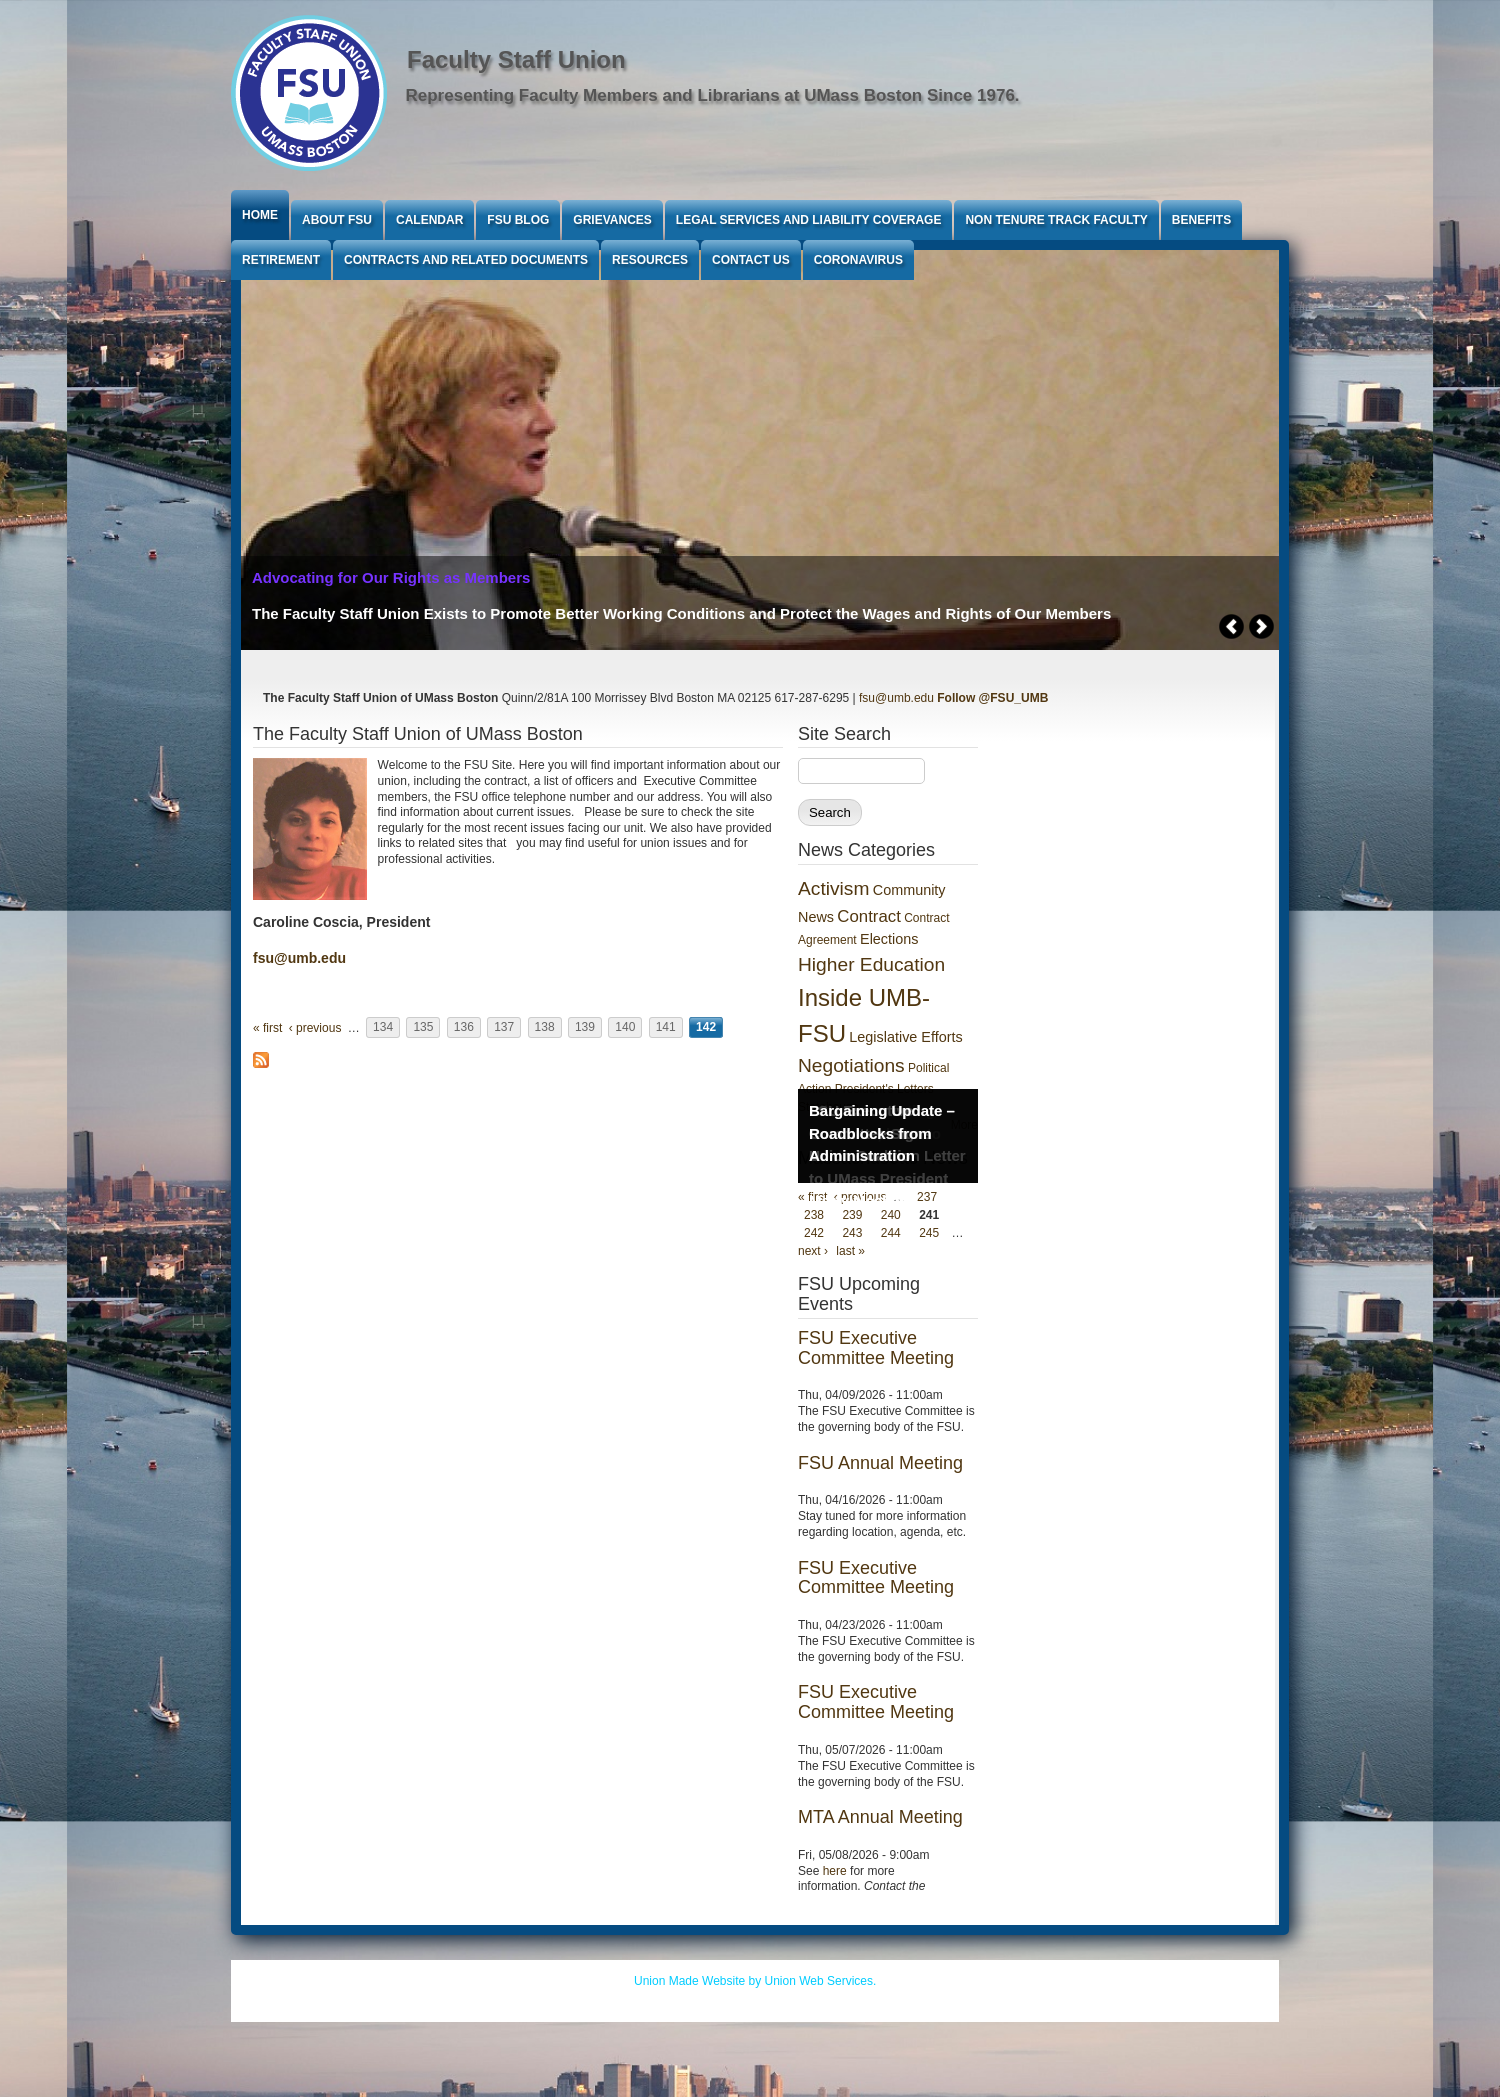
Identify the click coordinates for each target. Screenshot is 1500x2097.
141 (666, 1028)
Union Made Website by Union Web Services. (755, 1981)
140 (625, 1028)
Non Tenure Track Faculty (1056, 220)
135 (423, 1028)
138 (545, 1028)
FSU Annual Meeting (880, 1463)
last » (850, 1251)
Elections (889, 939)
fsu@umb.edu (896, 698)
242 (814, 1233)
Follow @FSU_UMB (992, 698)
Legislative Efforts (905, 1037)
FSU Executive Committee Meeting (876, 1348)
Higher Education (871, 964)
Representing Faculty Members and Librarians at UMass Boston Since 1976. (713, 95)
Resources (650, 260)
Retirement (281, 260)
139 (585, 1028)
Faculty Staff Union (516, 59)
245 (929, 1233)
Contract (868, 916)
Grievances (612, 220)
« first (267, 1028)
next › (813, 1251)
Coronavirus (858, 260)
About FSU (337, 220)
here (835, 1871)
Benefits (1201, 220)
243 (852, 1233)
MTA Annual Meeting (880, 1817)
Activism (833, 888)
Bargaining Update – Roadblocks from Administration (882, 1133)
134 (383, 1028)
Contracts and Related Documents (466, 260)
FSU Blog (518, 220)
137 (504, 1028)
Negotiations (851, 1065)
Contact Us (751, 260)
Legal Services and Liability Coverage (809, 220)
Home (260, 215)
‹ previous (315, 1028)
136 (464, 1028)
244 (891, 1233)
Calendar (429, 220)
